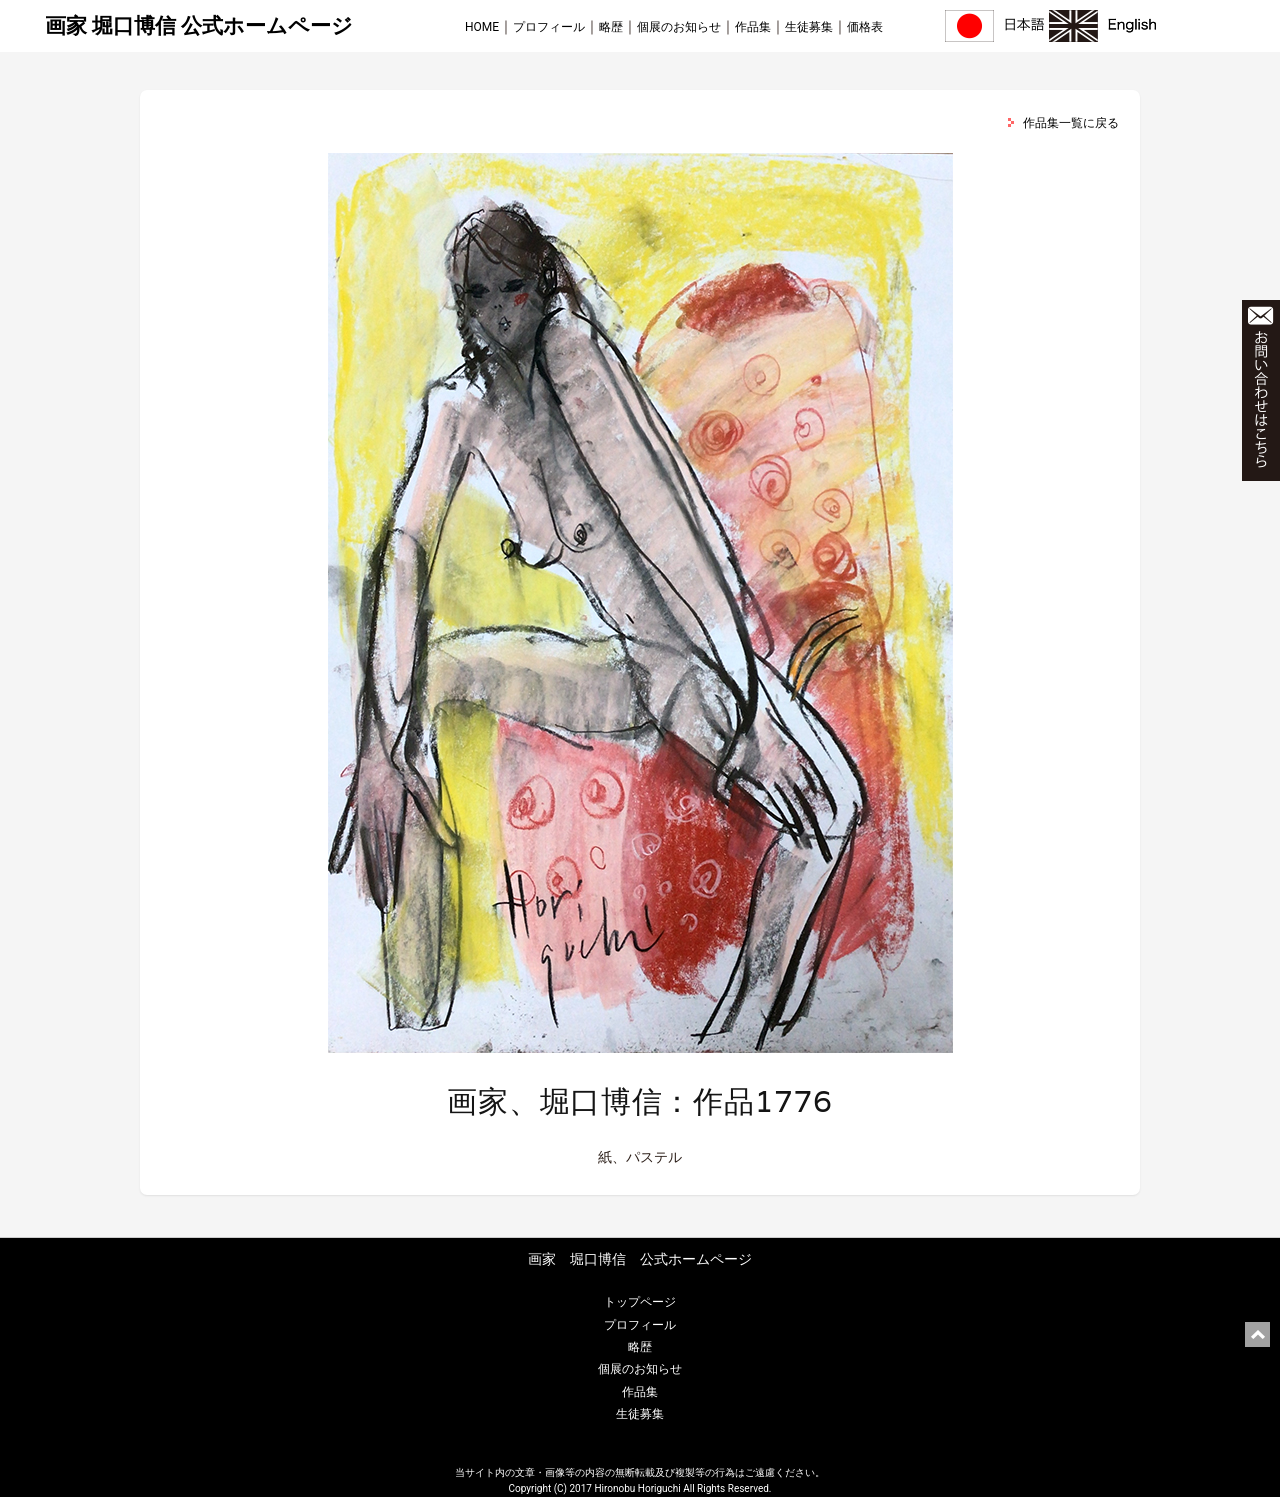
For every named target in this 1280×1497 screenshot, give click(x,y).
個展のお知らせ (679, 27)
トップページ (640, 1302)
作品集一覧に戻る (1071, 123)
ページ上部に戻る (1257, 1334)
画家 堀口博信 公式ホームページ (199, 26)
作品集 (753, 27)
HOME (482, 27)
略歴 (611, 27)
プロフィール (549, 27)
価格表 (865, 27)
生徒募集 (809, 27)
